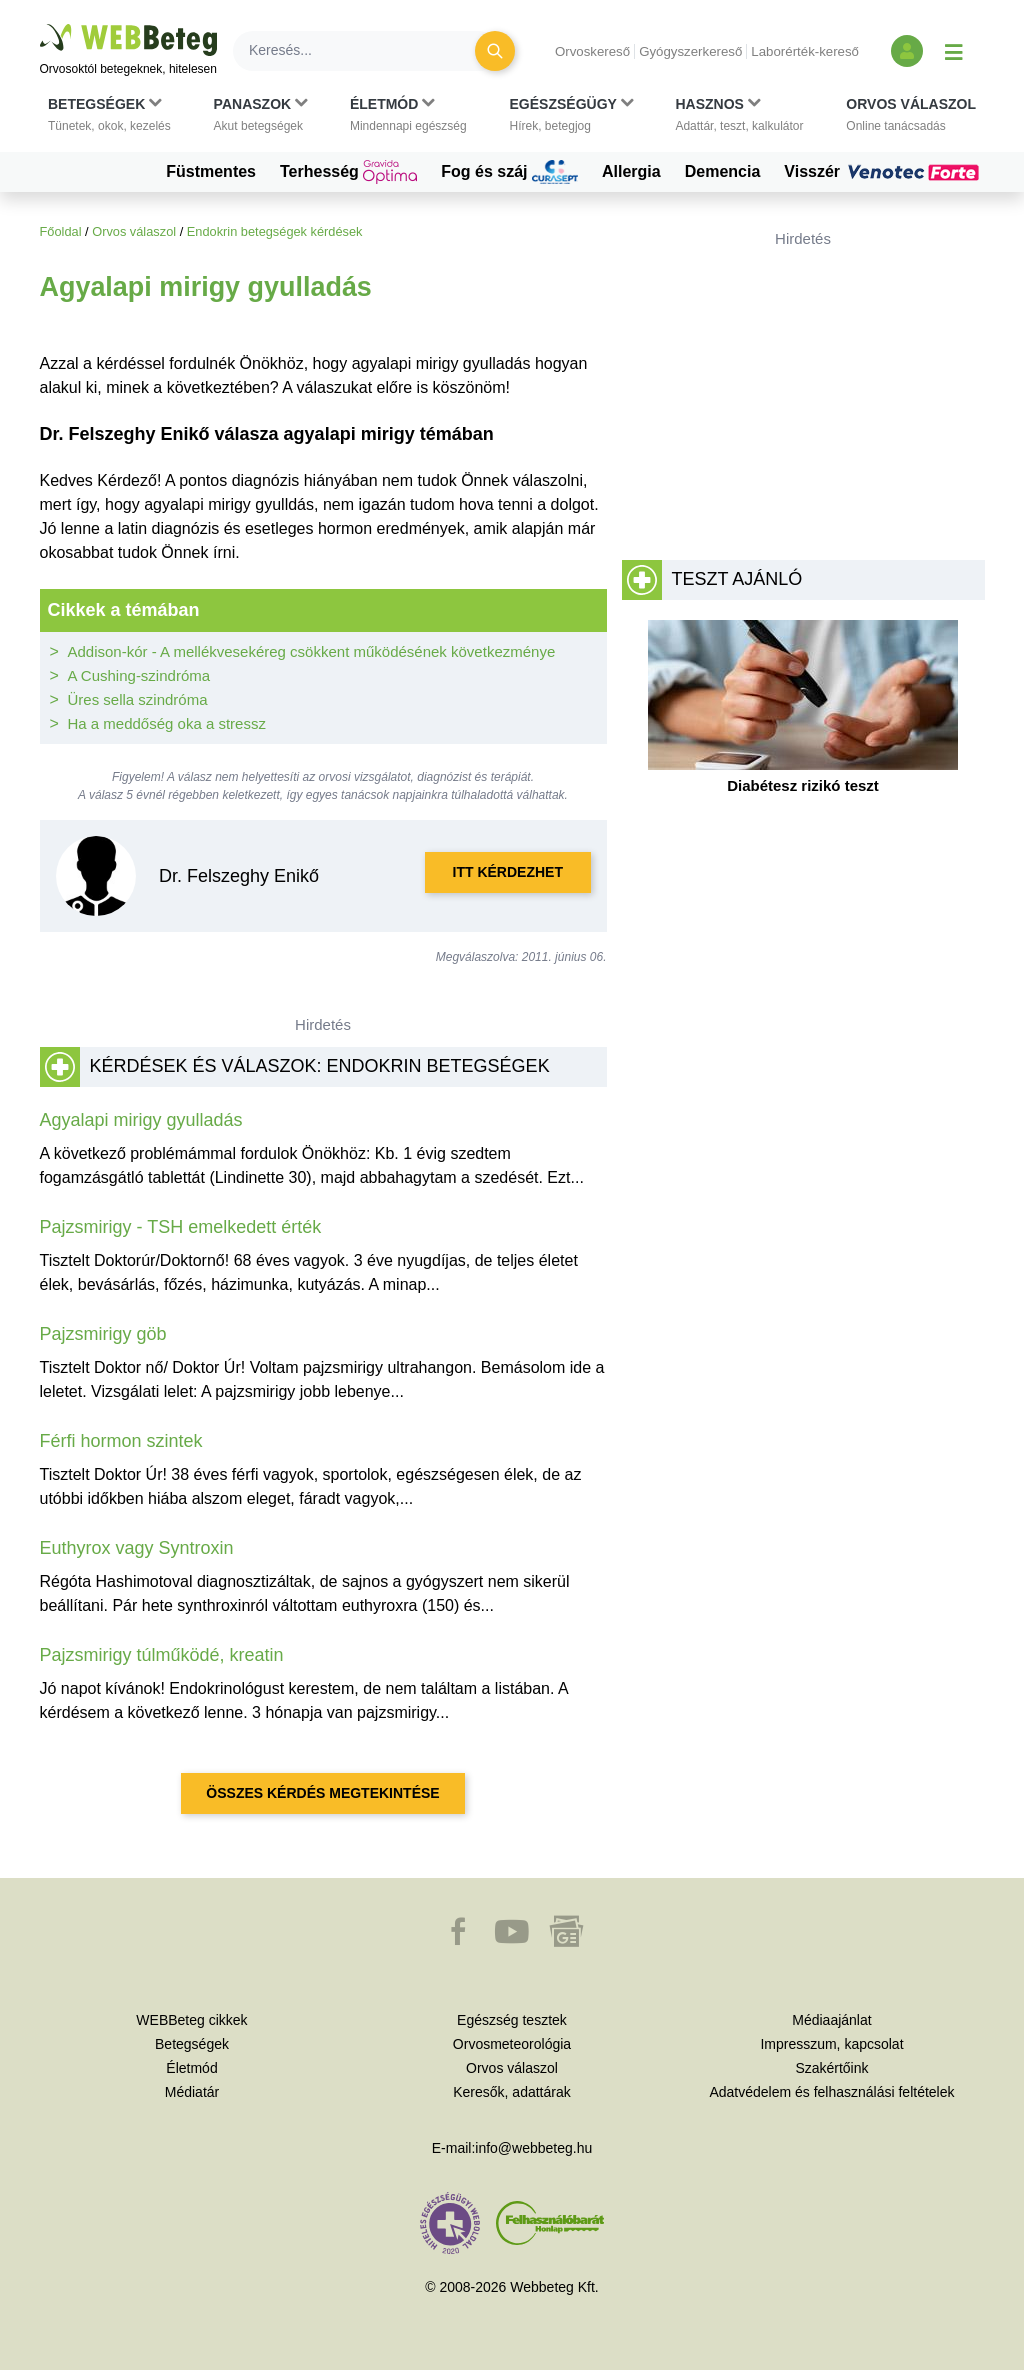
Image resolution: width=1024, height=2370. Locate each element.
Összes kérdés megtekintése (322, 1793)
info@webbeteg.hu (533, 2148)
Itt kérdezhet (508, 872)
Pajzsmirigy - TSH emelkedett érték (181, 1227)
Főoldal (61, 231)
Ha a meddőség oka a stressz (167, 723)
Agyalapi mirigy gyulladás (141, 1120)
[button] (109, 115)
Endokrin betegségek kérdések (275, 231)
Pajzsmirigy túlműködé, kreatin (162, 1655)
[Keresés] (366, 51)
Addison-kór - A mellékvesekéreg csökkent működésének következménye (312, 651)
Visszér (884, 172)
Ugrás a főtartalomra (40, 24)
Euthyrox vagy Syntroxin (137, 1548)
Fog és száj (509, 172)
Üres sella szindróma (138, 699)
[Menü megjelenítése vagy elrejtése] (954, 51)
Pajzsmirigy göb (103, 1334)
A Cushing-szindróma (139, 675)
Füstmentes (211, 171)
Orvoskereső (592, 51)
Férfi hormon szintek (121, 1441)
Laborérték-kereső (805, 51)
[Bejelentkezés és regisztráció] (907, 51)
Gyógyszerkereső (690, 51)
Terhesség (348, 172)
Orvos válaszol (134, 231)
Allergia (631, 171)
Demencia (723, 171)
